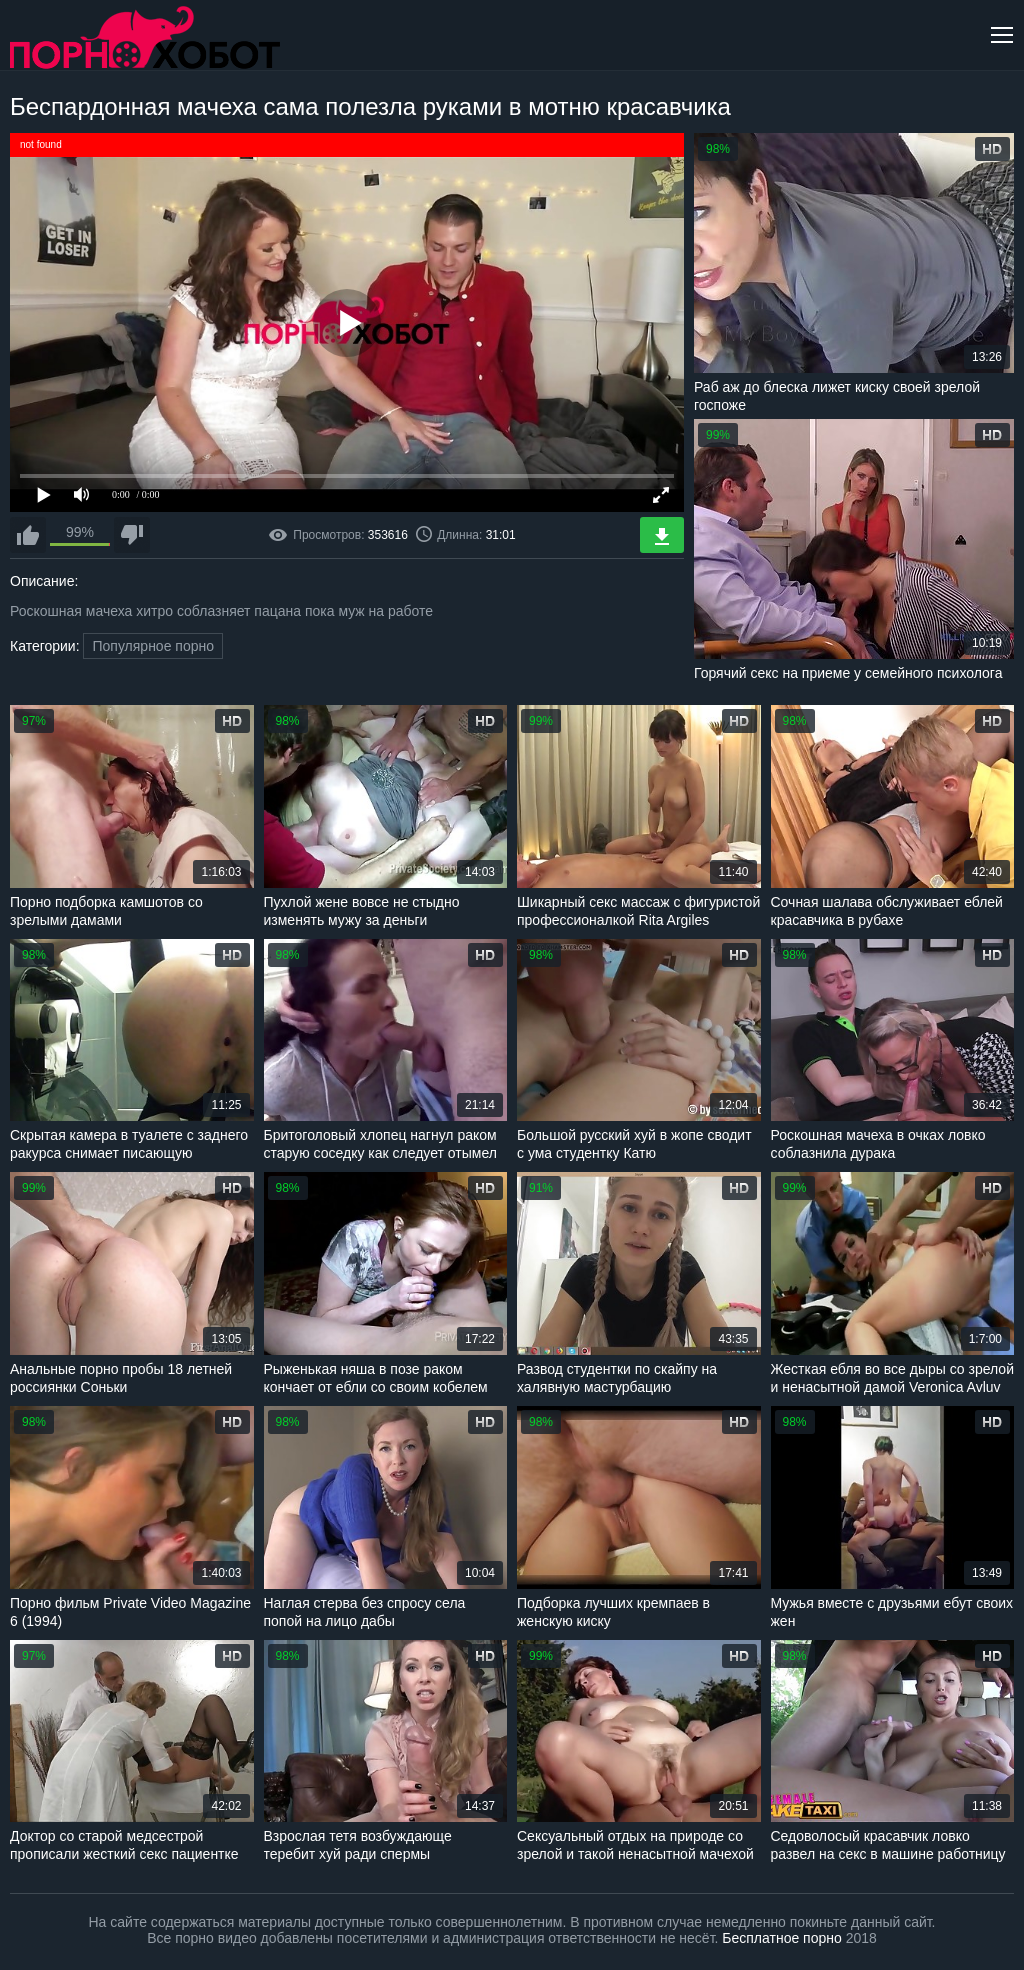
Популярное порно (153, 646)
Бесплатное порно (781, 1938)
